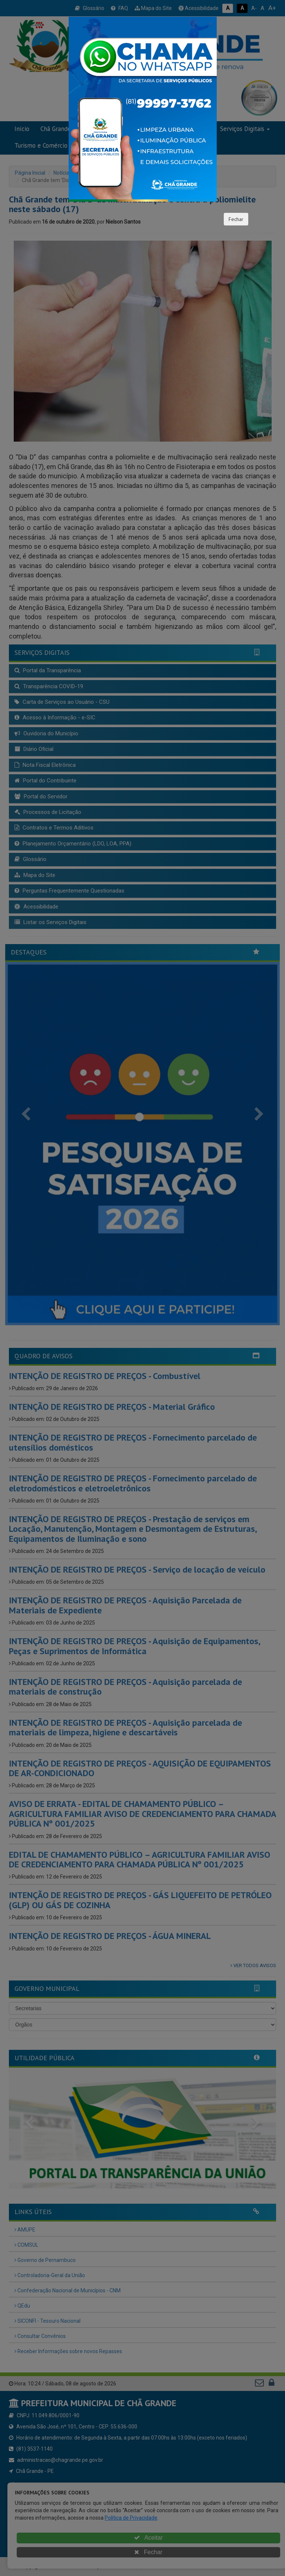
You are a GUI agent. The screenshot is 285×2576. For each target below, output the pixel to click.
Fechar (236, 219)
